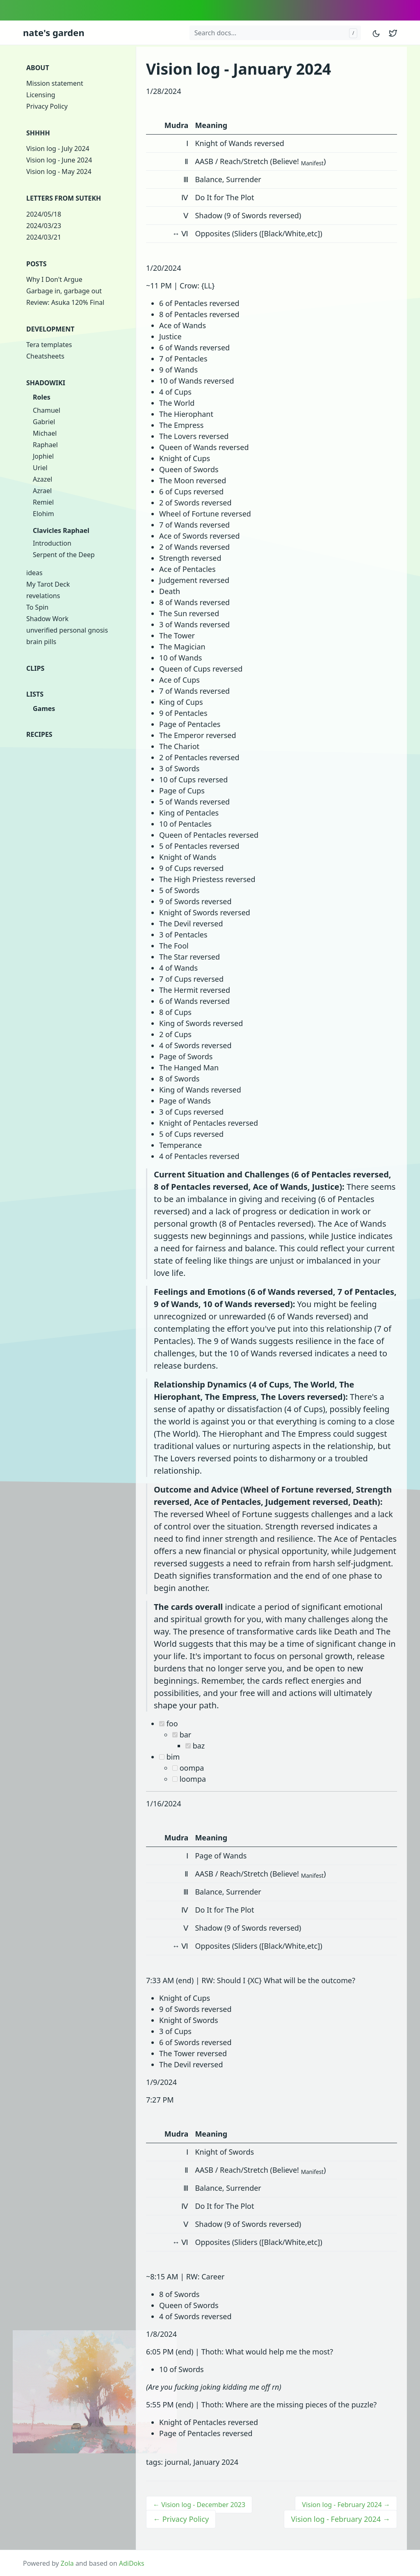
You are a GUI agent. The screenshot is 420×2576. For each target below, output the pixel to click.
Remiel (43, 502)
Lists (34, 694)
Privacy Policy (47, 106)
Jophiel (43, 456)
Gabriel (44, 421)
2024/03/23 (43, 225)
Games (44, 708)
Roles (41, 397)
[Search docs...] (275, 32)
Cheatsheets (45, 356)
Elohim (43, 513)
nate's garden (53, 32)
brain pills (41, 641)
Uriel (40, 467)
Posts (36, 263)
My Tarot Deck (48, 584)
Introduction (52, 543)
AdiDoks (131, 2563)
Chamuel (46, 410)
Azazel (42, 479)
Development (50, 329)
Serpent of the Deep (64, 554)
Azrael (42, 490)
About (37, 67)
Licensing (40, 94)
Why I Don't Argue (54, 279)
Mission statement (54, 83)
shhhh (38, 132)
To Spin (37, 607)
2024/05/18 (43, 214)
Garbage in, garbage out (64, 290)
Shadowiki (45, 382)
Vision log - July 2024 (57, 148)
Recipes (39, 734)
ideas (34, 572)
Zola (67, 2563)
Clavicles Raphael (61, 530)
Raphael (45, 444)
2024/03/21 (43, 237)
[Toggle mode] (376, 32)
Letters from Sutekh (63, 198)
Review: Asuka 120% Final (65, 302)
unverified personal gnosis (67, 630)
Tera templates (49, 344)
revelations (43, 595)
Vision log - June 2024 (59, 160)
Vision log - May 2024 (58, 171)
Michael (45, 433)
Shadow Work (47, 618)
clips (35, 668)
